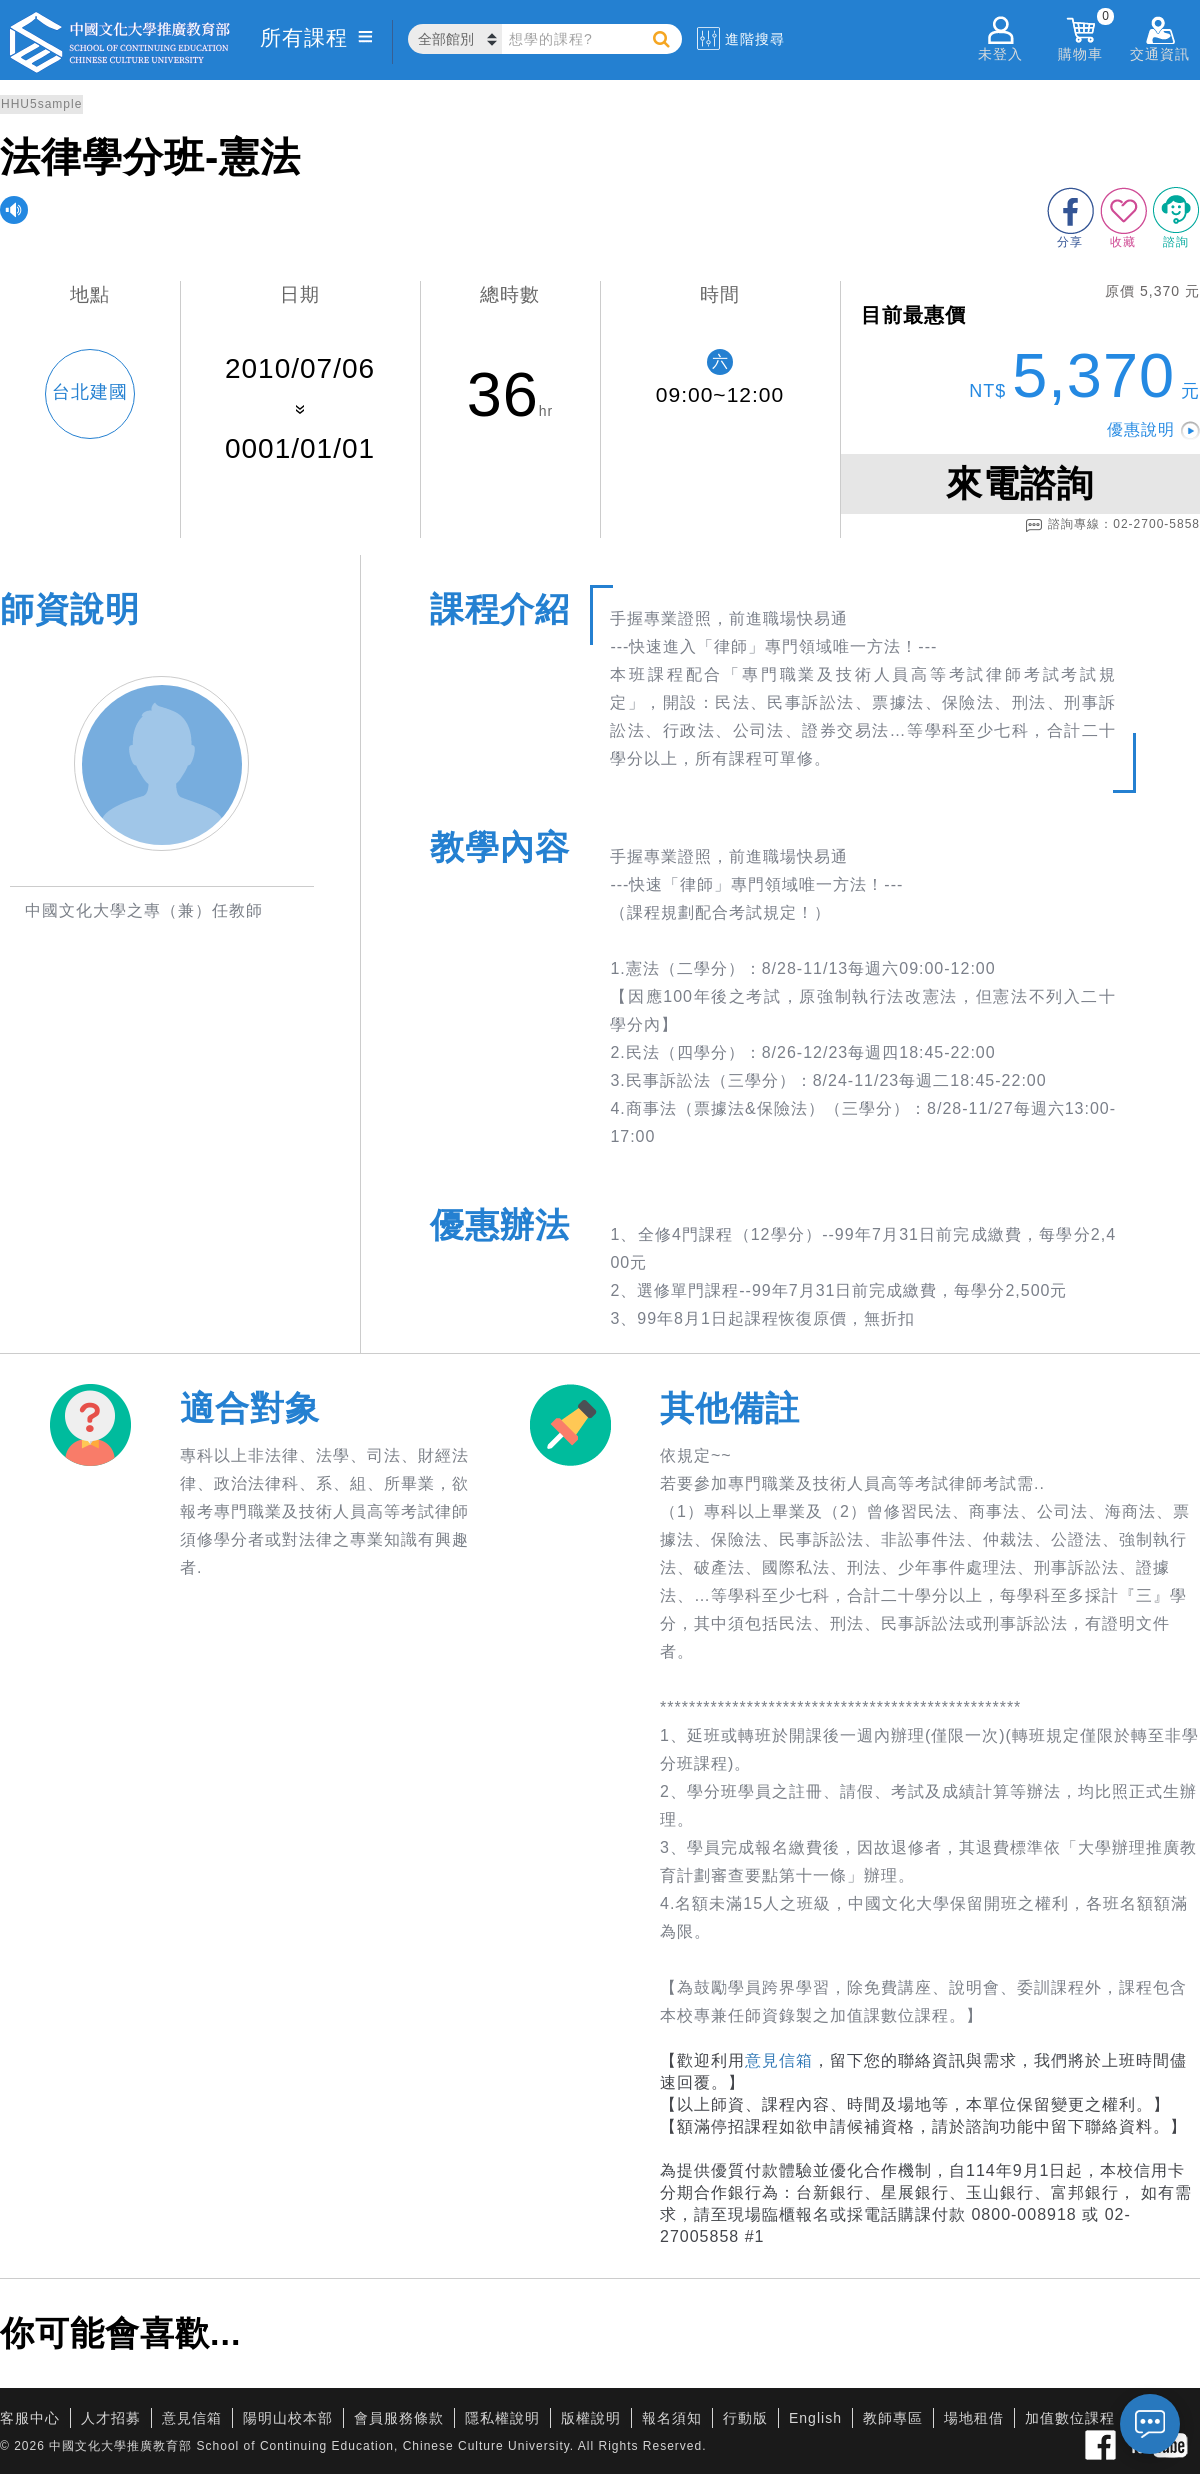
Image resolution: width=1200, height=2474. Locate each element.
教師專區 (893, 2418)
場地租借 (974, 2418)
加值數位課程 (1070, 2418)
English (815, 2418)
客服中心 (30, 2418)
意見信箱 (779, 2060)
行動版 (745, 2418)
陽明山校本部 (288, 2418)
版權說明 (591, 2418)
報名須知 (672, 2418)
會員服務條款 (399, 2418)
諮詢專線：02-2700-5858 (1112, 525)
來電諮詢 (1020, 483)
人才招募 (111, 2418)
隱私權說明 (502, 2418)
